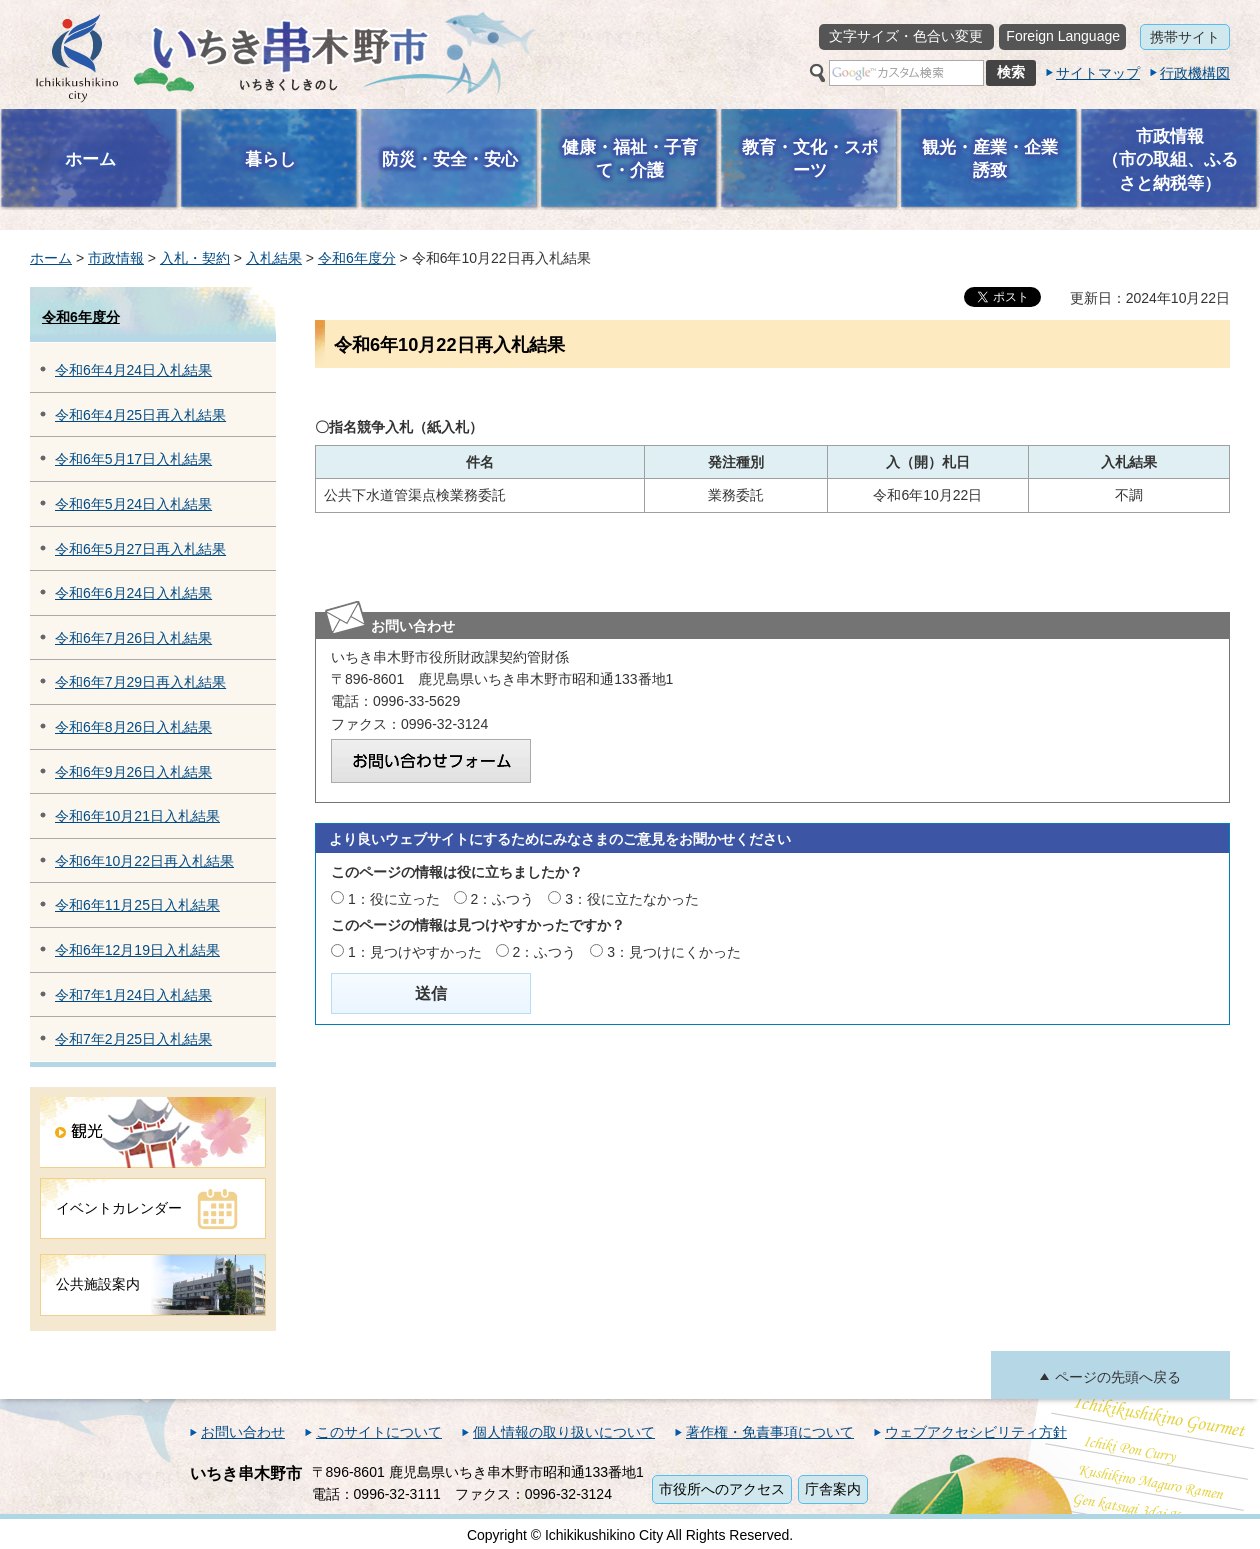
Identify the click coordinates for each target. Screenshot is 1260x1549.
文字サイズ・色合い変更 (906, 36)
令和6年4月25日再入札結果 (140, 415)
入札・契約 (195, 258)
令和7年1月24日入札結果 (133, 995)
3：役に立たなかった (632, 899)
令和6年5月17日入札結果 (133, 459)
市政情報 (116, 258)
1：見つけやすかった (415, 952)
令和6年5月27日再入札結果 (140, 549)
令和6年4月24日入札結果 (133, 370)
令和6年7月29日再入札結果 (140, 682)
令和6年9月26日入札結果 (133, 772)
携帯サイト (1185, 37)
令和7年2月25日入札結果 (133, 1039)
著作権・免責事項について (770, 1432)
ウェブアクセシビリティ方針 (976, 1432)
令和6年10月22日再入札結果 (144, 861)
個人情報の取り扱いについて (564, 1432)
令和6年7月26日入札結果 (133, 638)
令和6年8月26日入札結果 (133, 727)
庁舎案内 (833, 1489)
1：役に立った (394, 899)
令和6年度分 (357, 258)
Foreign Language (1063, 36)
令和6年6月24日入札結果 (133, 593)
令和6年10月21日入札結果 (137, 816)
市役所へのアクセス (722, 1489)
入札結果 (274, 258)
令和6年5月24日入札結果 (133, 504)
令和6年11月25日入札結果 (137, 905)
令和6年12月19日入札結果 (137, 950)
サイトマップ (1098, 73)
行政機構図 (1195, 73)
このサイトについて (379, 1432)
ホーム (51, 258)
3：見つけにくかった (674, 952)
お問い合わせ (243, 1432)
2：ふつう (503, 899)
